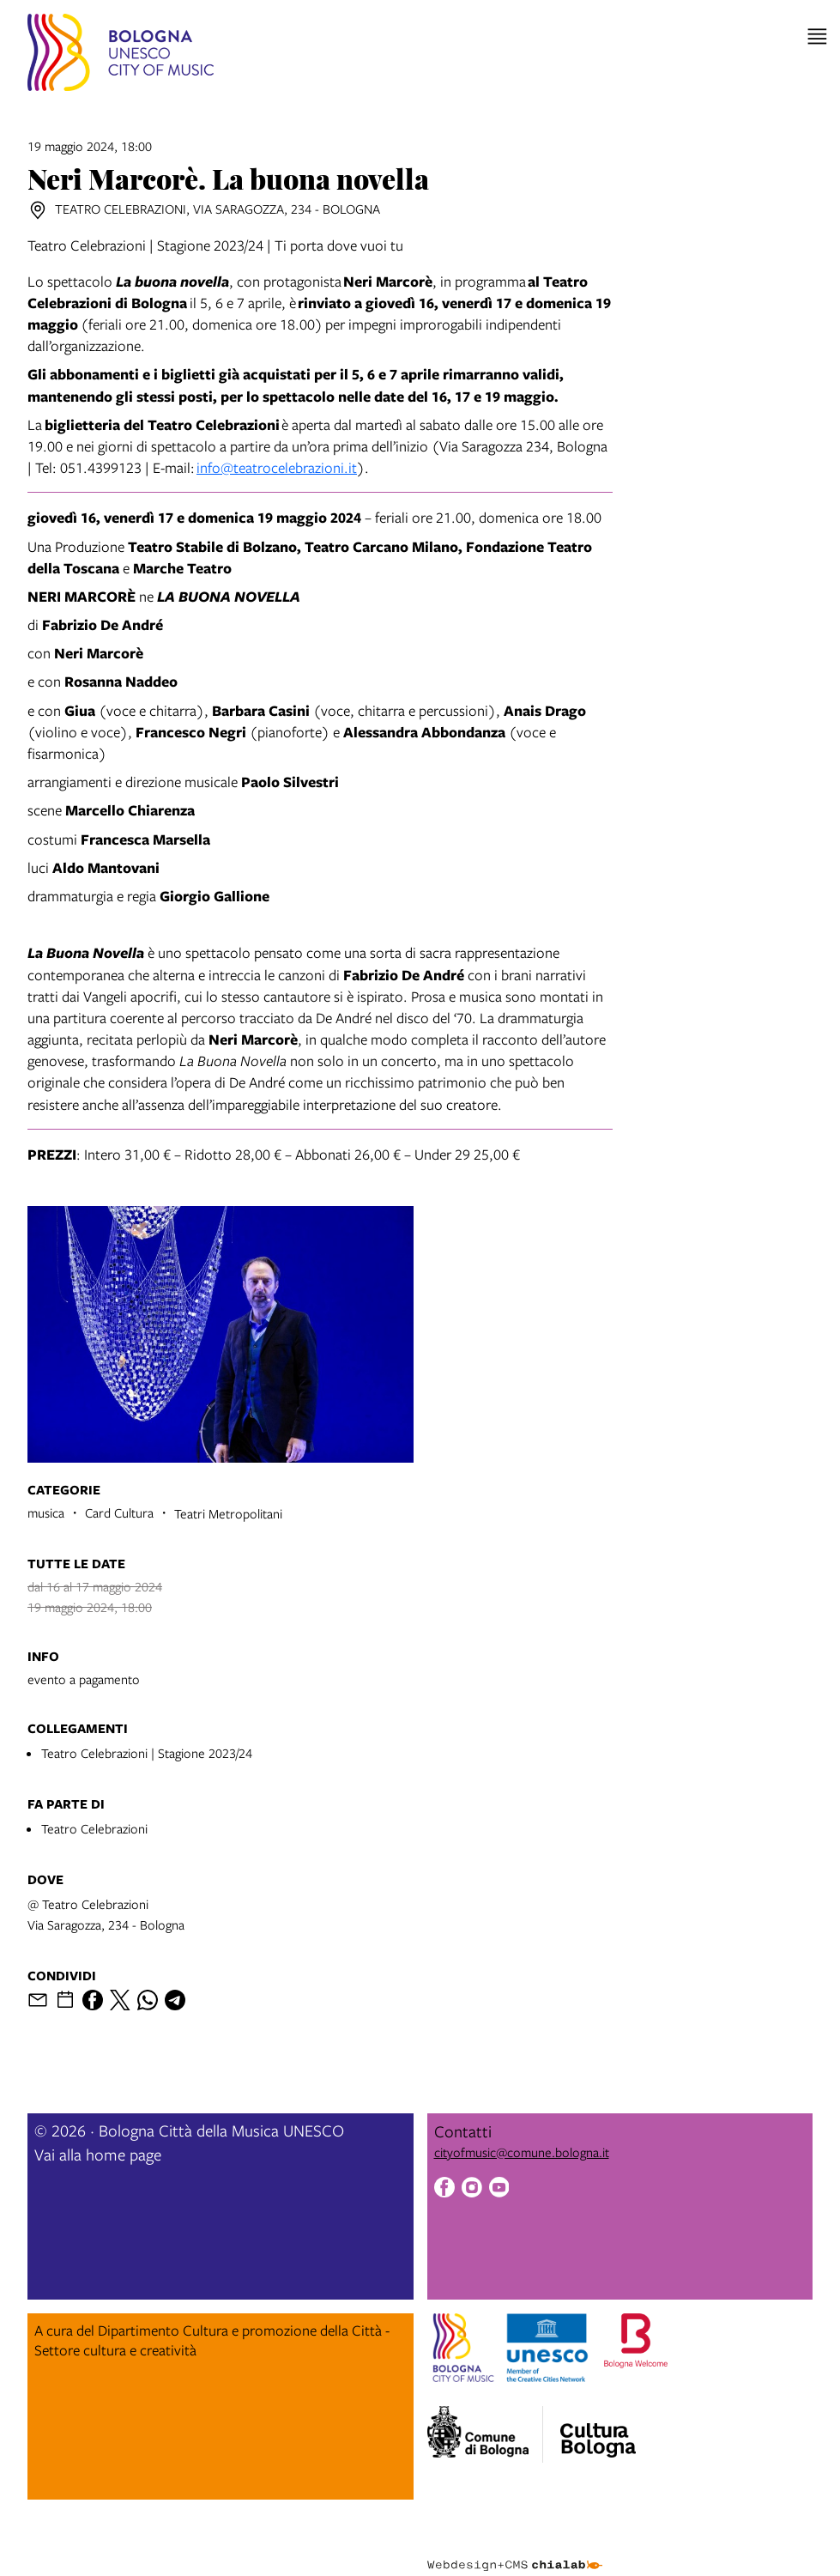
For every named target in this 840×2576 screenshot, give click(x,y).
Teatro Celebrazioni (94, 1828)
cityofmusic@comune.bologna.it (521, 2152)
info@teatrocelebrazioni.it (276, 467)
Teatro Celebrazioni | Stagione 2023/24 (146, 1752)
